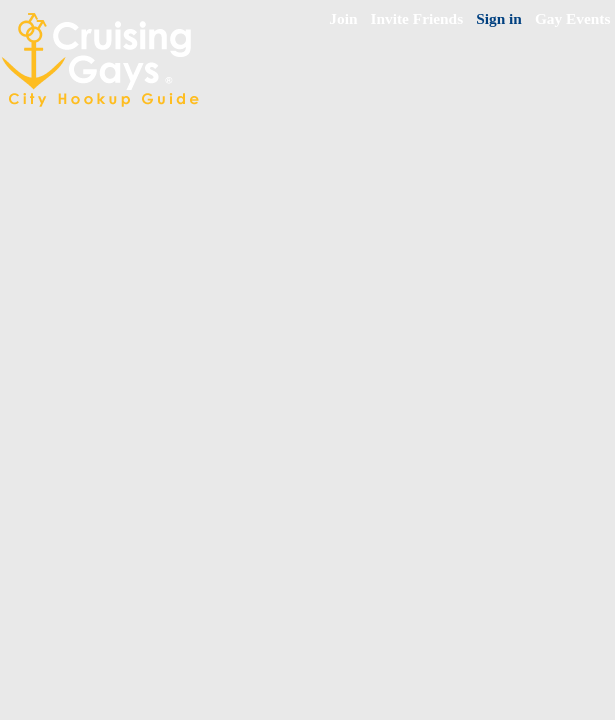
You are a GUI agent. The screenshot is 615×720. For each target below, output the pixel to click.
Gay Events (573, 18)
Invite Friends (417, 18)
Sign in (499, 18)
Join (343, 18)
